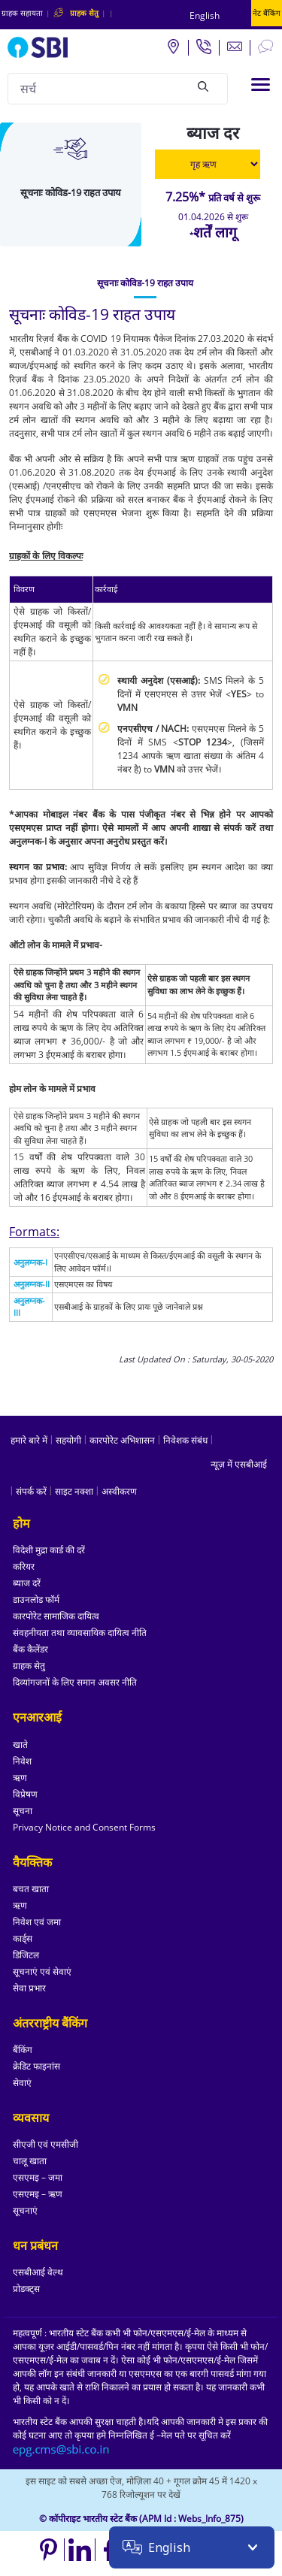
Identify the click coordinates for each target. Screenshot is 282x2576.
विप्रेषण (25, 1794)
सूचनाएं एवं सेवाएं (42, 1971)
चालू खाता (30, 2160)
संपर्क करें (31, 1491)
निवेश (22, 1761)
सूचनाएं (25, 2210)
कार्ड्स (22, 1938)
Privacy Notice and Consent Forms (84, 1827)
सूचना (22, 1810)
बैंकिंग (22, 2049)
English (205, 15)
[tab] (145, 283)
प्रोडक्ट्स (26, 2288)
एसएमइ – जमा (37, 2177)
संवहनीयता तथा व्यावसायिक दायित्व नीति (80, 1632)
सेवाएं (22, 2082)
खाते (20, 1744)
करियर (24, 1566)
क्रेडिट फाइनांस (36, 2066)
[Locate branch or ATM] (173, 46)
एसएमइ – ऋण (37, 2193)
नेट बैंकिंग (266, 13)
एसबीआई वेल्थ (38, 2272)
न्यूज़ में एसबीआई (239, 1464)
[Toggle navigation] (260, 84)
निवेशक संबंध (185, 1440)
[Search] (203, 86)
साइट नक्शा (74, 1491)
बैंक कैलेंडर (30, 1649)
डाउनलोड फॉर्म (36, 1599)
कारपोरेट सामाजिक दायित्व (56, 1616)
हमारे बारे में (29, 1440)
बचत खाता (31, 1888)
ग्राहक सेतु (29, 1665)
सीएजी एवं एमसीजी (45, 2144)
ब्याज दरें (27, 1583)
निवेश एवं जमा (37, 1921)
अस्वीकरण (119, 1491)
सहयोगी (68, 1440)
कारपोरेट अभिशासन (122, 1440)
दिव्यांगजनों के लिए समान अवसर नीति (75, 1682)
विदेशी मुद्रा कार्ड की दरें (49, 1549)
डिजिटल (26, 1955)
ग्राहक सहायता (22, 13)
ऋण (20, 1777)
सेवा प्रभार (29, 1988)
